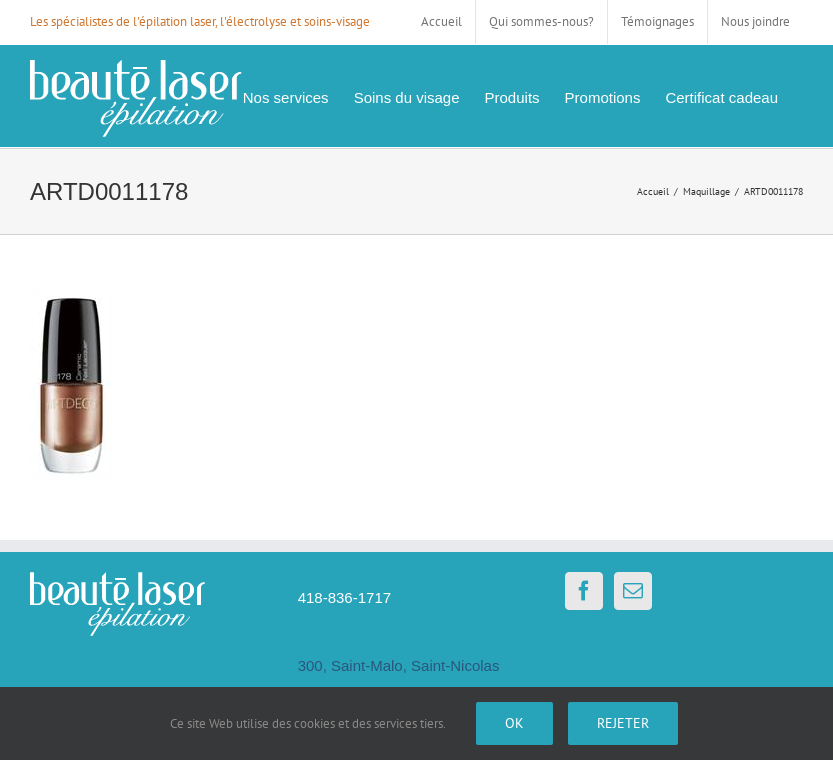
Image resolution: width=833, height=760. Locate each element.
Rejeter (623, 723)
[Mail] (633, 591)
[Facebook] (584, 591)
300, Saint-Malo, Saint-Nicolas (399, 665)
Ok (514, 723)
